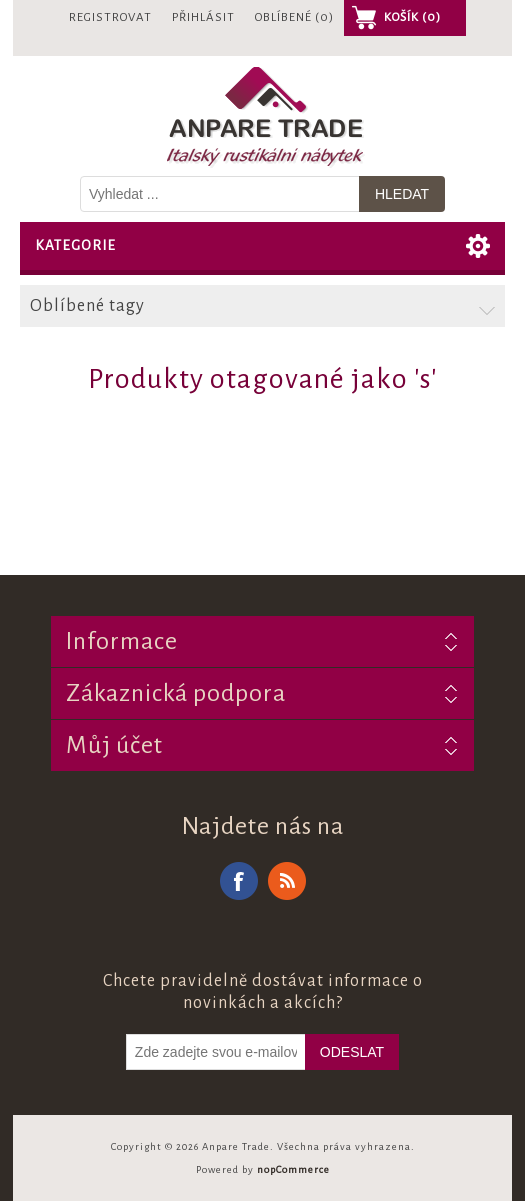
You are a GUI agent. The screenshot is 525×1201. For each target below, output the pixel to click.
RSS (287, 881)
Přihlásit (203, 17)
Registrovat (110, 17)
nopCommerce (293, 1169)
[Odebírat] (216, 1052)
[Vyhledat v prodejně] (220, 194)
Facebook (239, 881)
